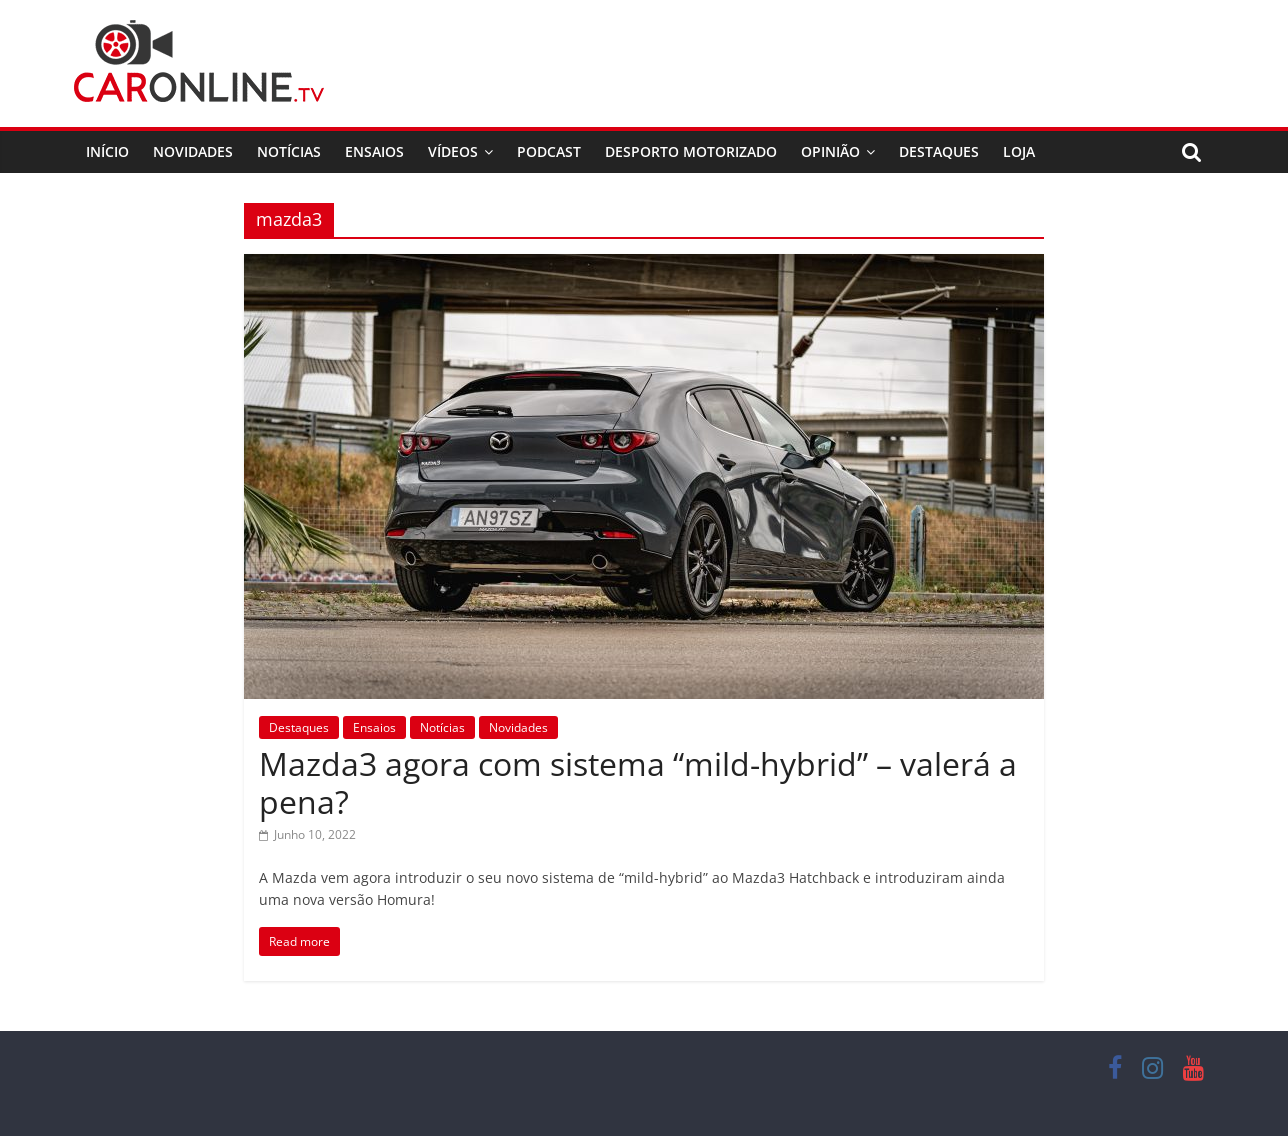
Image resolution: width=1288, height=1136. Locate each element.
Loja (1019, 151)
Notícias (289, 151)
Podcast (549, 151)
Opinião (830, 151)
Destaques (939, 151)
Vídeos (453, 151)
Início (107, 151)
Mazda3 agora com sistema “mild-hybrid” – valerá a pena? (638, 782)
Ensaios (374, 151)
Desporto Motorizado (691, 151)
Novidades (193, 151)
